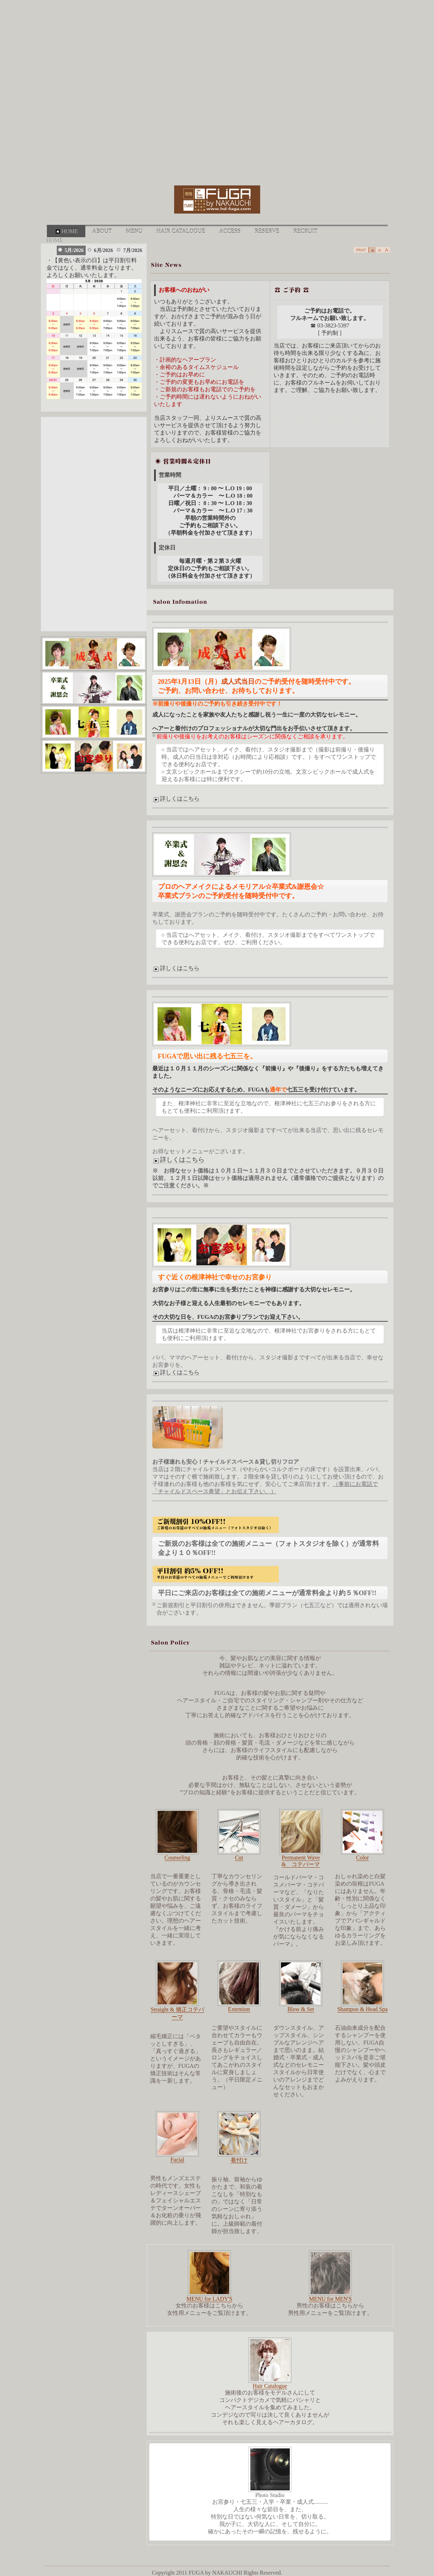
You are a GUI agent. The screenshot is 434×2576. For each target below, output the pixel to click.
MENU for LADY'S (209, 2299)
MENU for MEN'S (330, 2299)
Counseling (177, 1858)
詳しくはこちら (176, 798)
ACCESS (229, 231)
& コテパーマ (301, 1864)
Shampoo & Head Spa (362, 2009)
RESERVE (267, 231)
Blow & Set (300, 2009)
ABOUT (102, 231)
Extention (239, 2009)
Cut (239, 1858)
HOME (66, 231)
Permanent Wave (301, 1858)
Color (362, 1858)
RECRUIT (305, 231)
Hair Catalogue (270, 2386)
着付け (239, 2160)
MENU (134, 231)
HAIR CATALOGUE (181, 231)
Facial (177, 2160)
